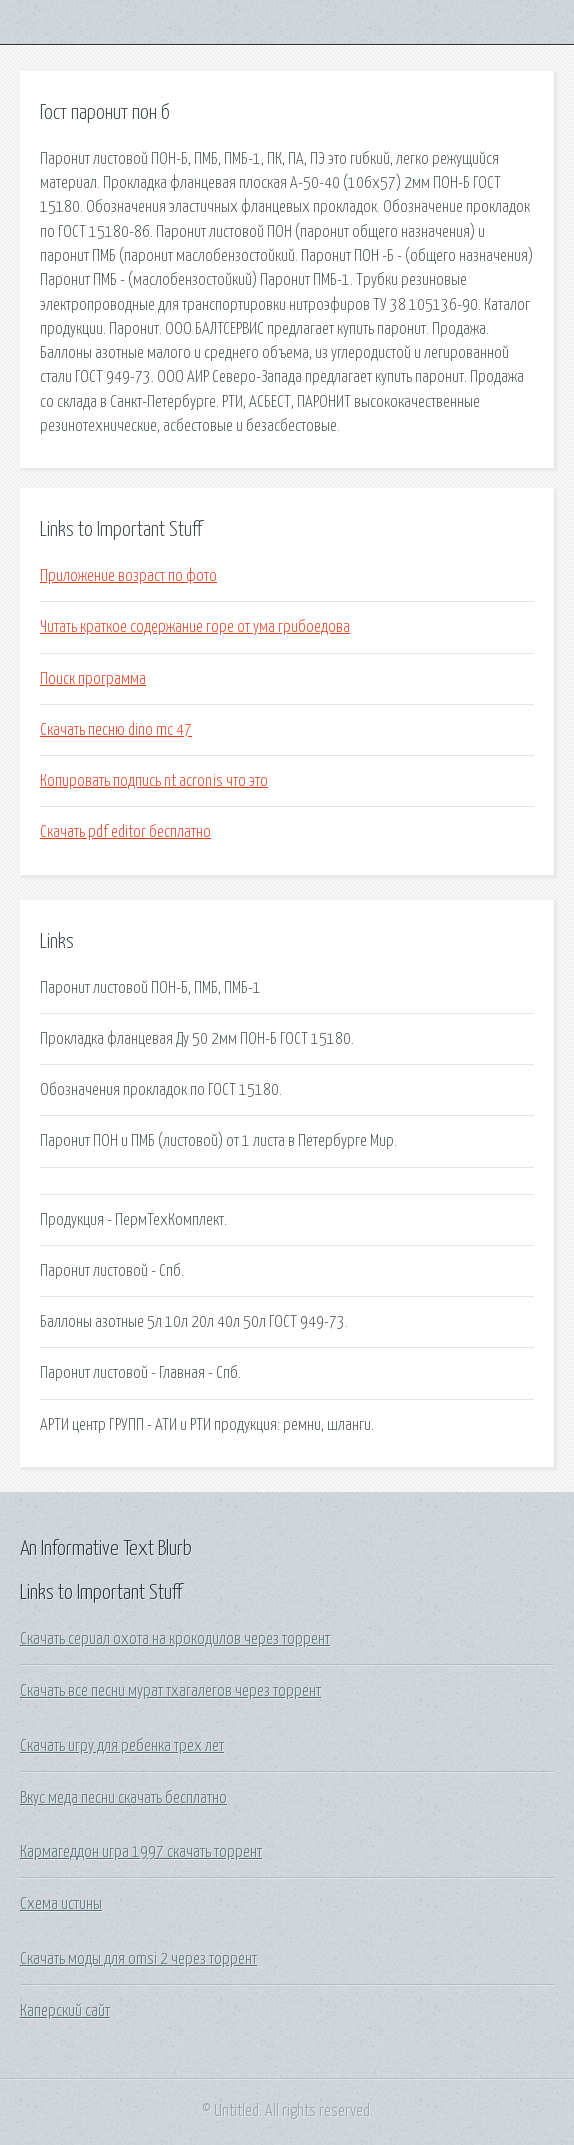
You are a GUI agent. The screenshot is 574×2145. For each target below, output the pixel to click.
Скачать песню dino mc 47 (116, 730)
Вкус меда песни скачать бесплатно (123, 1798)
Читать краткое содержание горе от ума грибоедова (195, 627)
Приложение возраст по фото (128, 576)
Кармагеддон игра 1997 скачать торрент (141, 1852)
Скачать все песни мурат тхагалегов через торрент (170, 1691)
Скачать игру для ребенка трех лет (122, 1746)
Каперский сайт (65, 2011)
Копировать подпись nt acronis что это (154, 781)
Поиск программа (93, 679)
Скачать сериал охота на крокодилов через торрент (175, 1639)
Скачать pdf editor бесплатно (125, 832)
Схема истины (61, 1904)
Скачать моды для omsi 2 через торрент (138, 1959)
